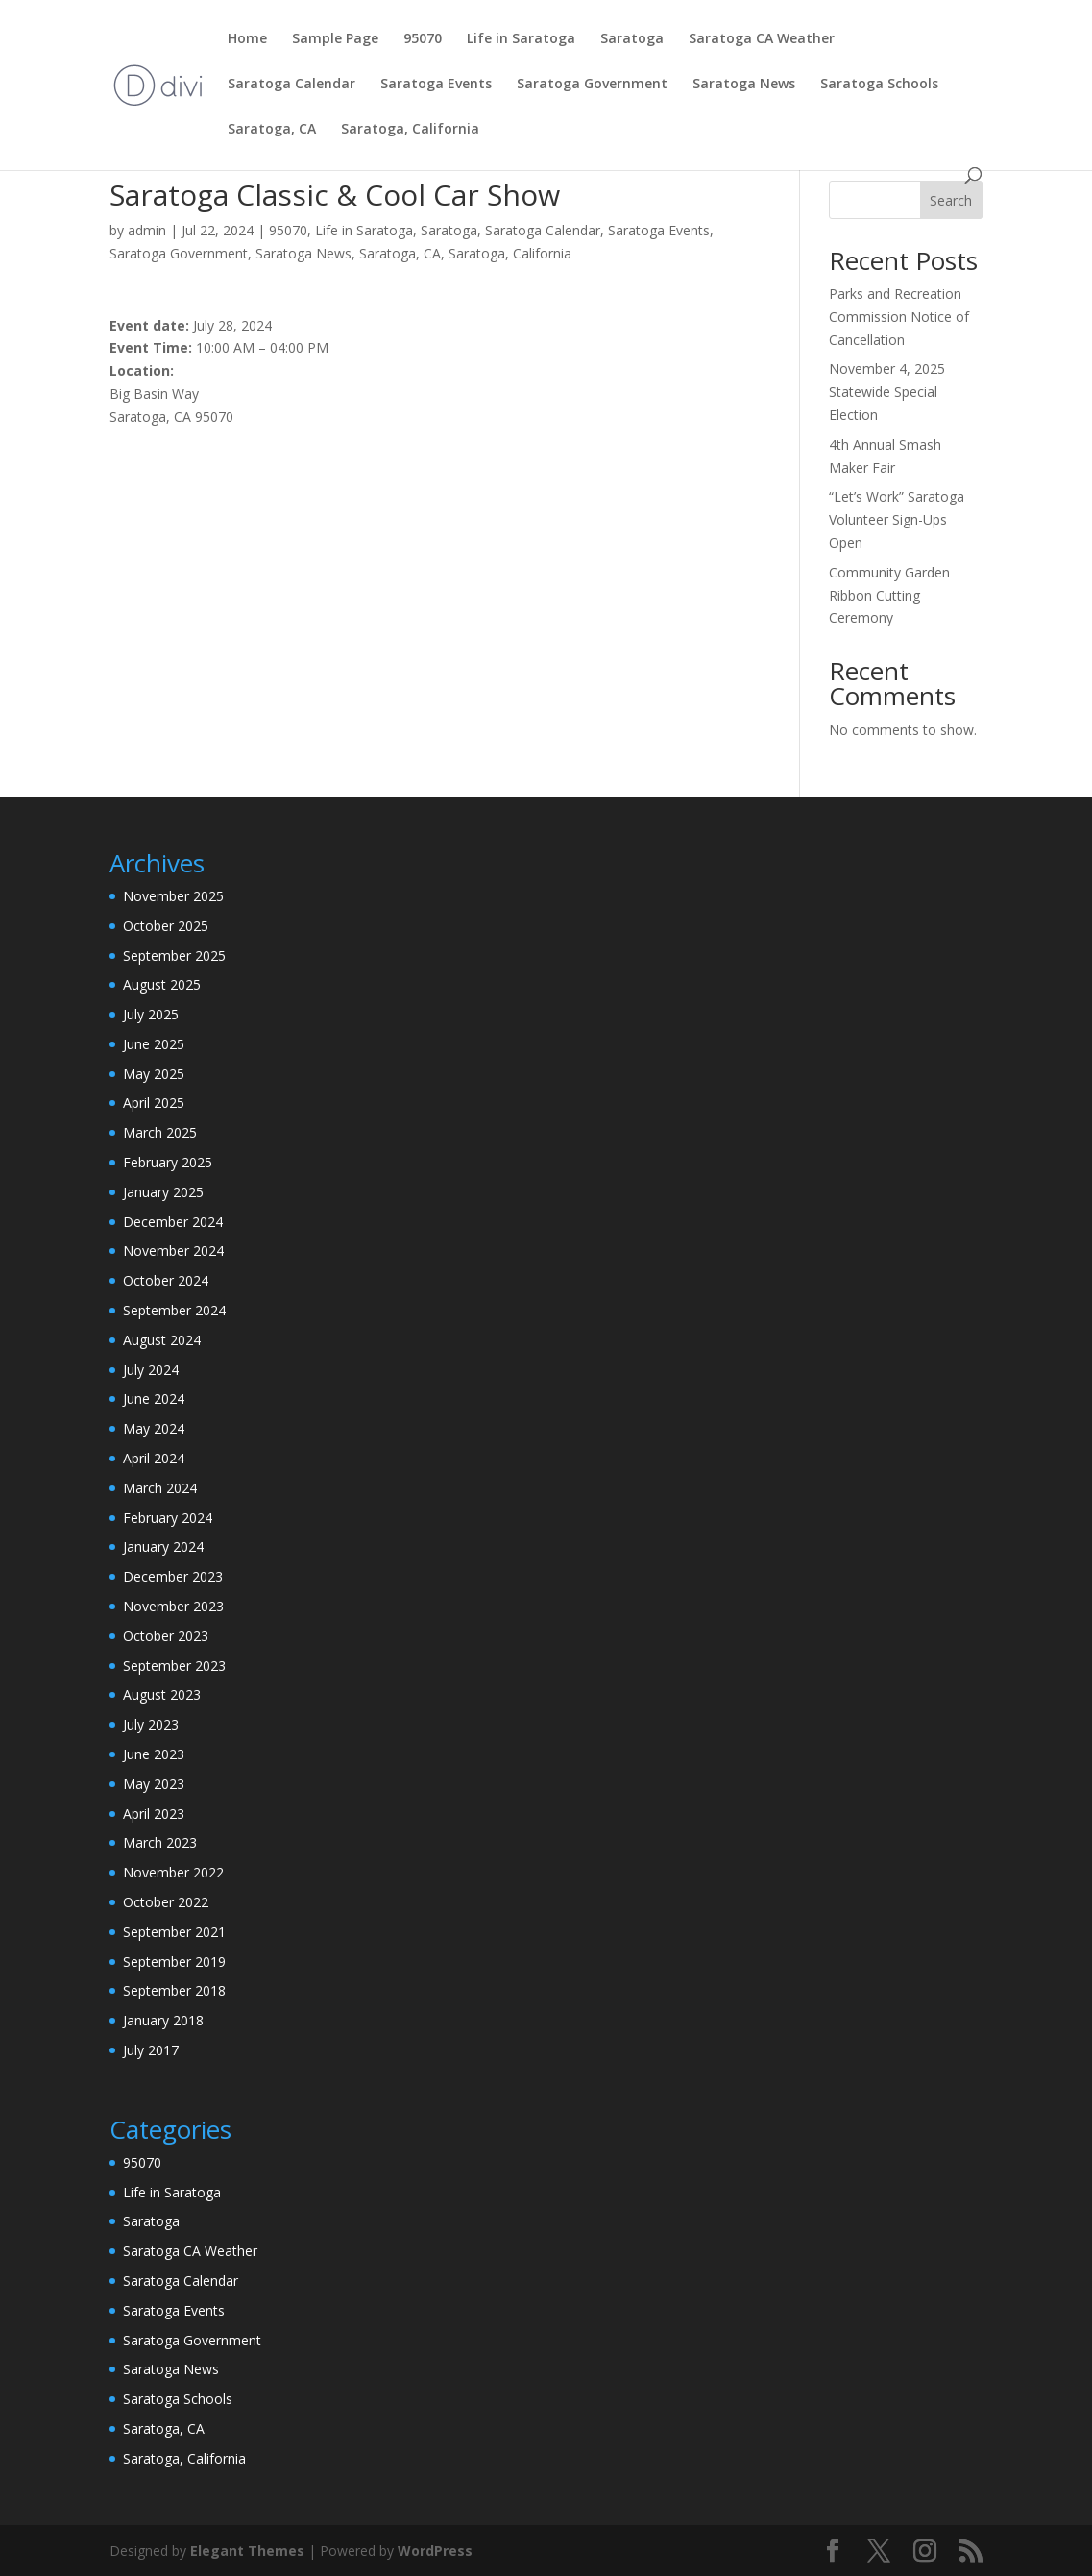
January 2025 (163, 1192)
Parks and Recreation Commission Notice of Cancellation (899, 316)
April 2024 (153, 1458)
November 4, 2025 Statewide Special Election (887, 391)
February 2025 (167, 1162)
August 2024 (162, 1340)
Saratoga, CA (272, 129)
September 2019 (174, 1961)
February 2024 (167, 1518)
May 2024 (153, 1428)
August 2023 (162, 1694)
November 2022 (173, 1872)
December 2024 (173, 1222)
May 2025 (153, 1074)
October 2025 (165, 926)
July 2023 (151, 1724)
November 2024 (173, 1250)
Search (951, 200)
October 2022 (165, 1902)
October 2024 (165, 1280)
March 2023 (160, 1842)
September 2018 (174, 1990)
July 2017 (151, 2050)
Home (247, 39)
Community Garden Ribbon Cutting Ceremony (889, 595)
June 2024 (153, 1398)
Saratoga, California (410, 129)
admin (147, 230)
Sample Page (335, 39)
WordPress (435, 2550)
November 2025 (173, 896)
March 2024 (160, 1488)
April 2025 (153, 1102)
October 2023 (165, 1636)
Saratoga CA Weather (762, 39)
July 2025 (151, 1014)
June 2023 (153, 1754)
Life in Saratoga (521, 39)
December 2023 (173, 1576)
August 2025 (162, 984)
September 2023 (174, 1665)
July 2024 (151, 1370)
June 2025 (153, 1044)
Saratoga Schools (879, 84)
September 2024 (174, 1310)
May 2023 (153, 1784)
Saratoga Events (436, 84)
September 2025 (174, 955)
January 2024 (163, 1546)
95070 (422, 39)
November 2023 (173, 1606)
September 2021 (174, 1932)
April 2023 (153, 1813)
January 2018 (163, 2020)
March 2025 (160, 1132)
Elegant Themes (247, 2550)
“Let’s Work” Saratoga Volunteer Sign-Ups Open (896, 519)
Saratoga (632, 39)
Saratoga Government (592, 84)
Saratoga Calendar (291, 84)
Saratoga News (743, 84)
